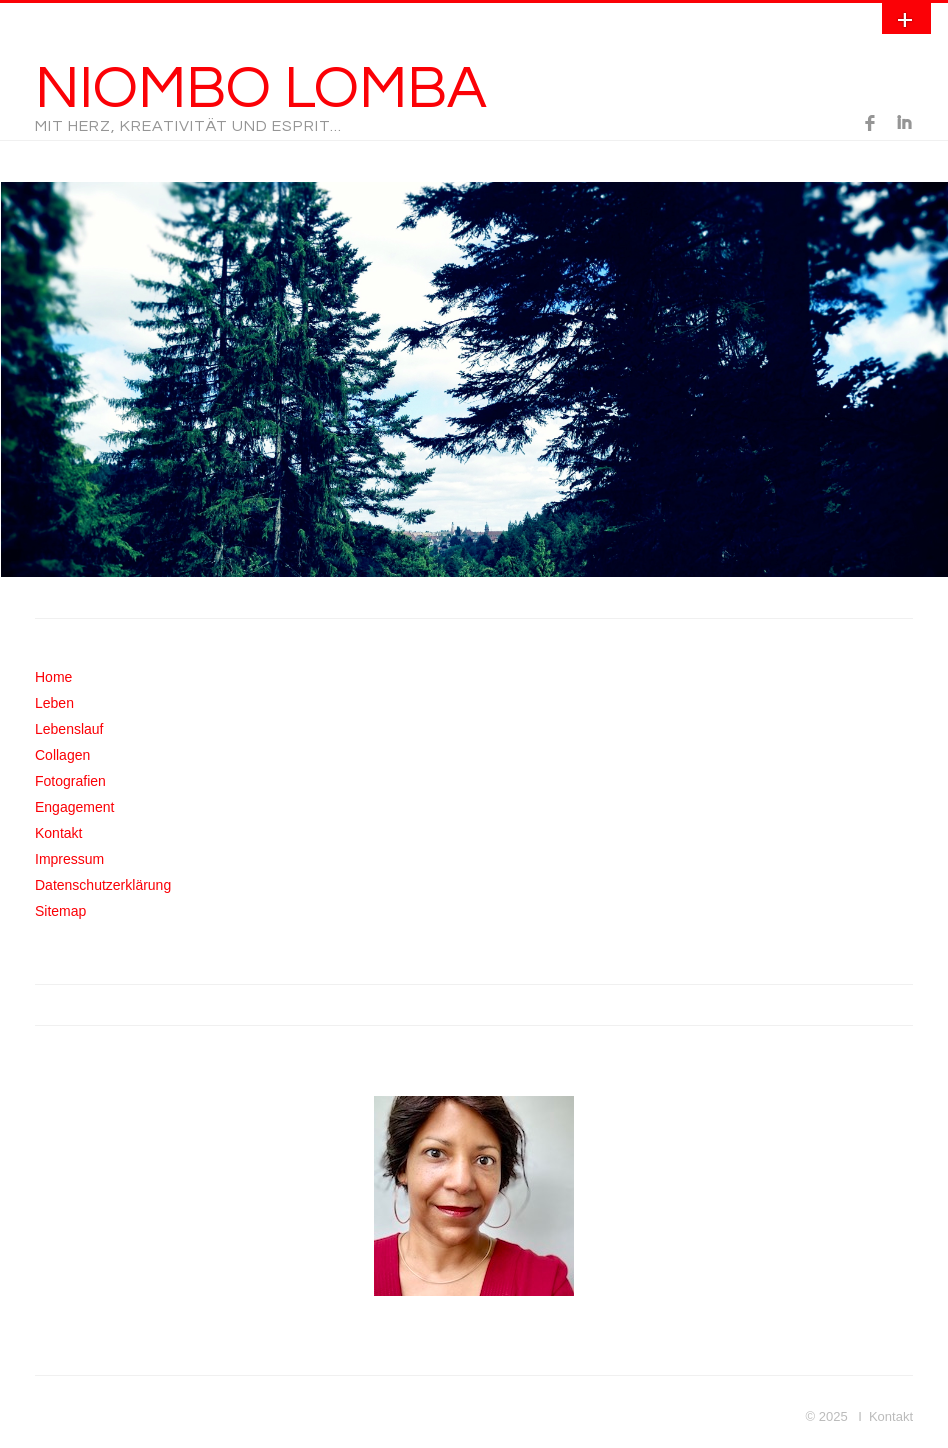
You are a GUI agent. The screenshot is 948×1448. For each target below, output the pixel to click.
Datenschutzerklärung (103, 885)
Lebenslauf (69, 729)
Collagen (62, 755)
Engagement (74, 807)
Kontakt (58, 833)
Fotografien (70, 781)
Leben (54, 703)
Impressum (69, 859)
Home (53, 677)
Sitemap (60, 911)
